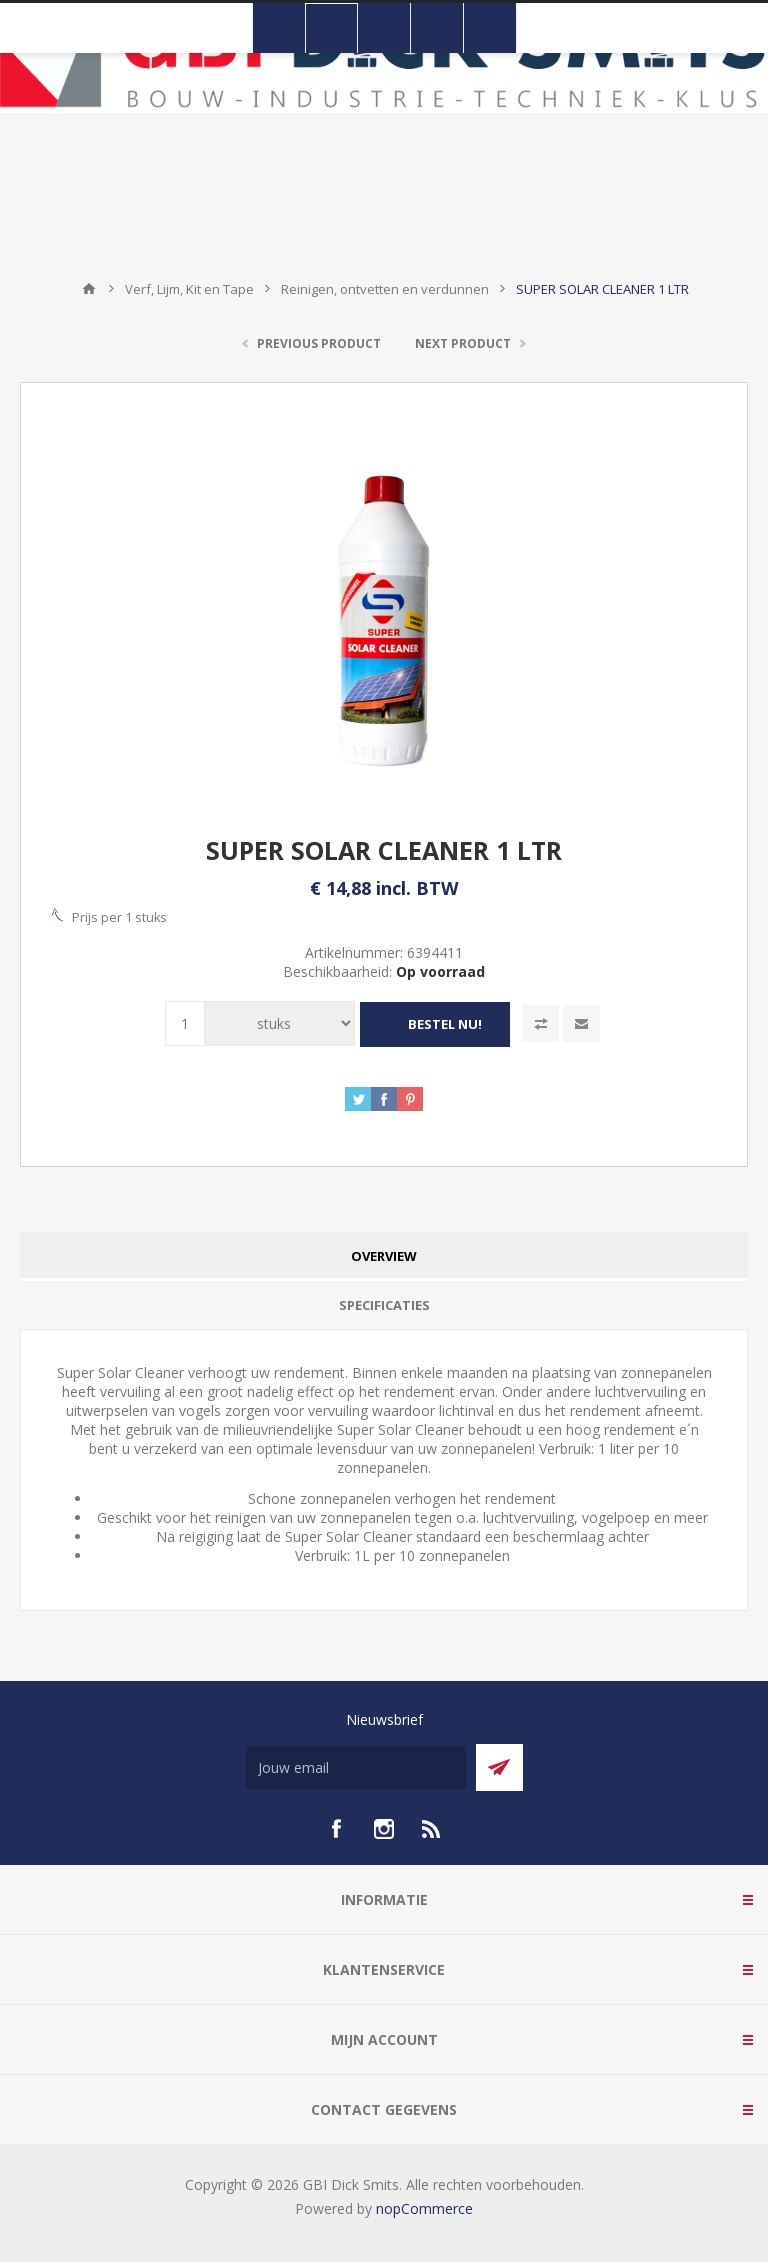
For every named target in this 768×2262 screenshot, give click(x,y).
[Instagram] (384, 1828)
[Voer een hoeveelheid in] (185, 1023)
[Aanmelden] (356, 1766)
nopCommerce (424, 2207)
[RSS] (432, 1828)
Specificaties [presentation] (384, 1304)
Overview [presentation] (384, 1255)
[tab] (384, 1255)
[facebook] (336, 1828)
